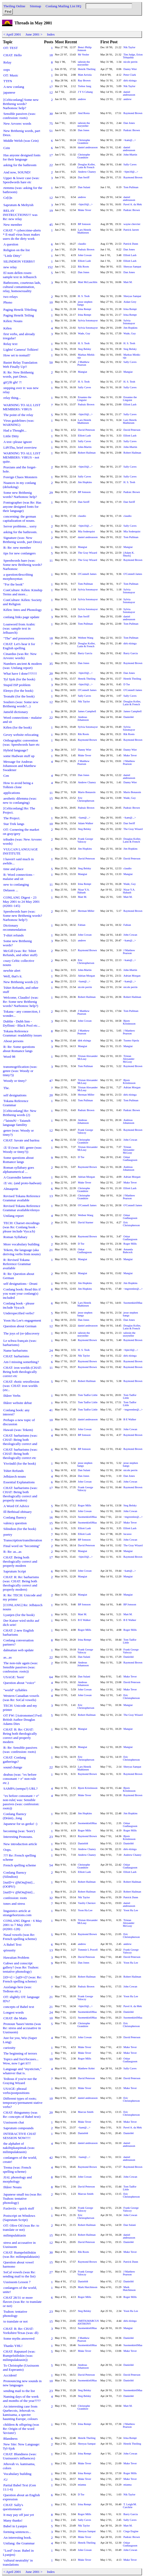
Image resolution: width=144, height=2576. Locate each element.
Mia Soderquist (86, 531)
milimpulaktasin (14, 2235)
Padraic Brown (132, 130)
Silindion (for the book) (19, 1529)
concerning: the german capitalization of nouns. (19, 518)
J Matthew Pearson (83, 363)
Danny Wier (130, 69)
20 (51, 673)
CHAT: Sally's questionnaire (13, 2507)
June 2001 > (34, 34)
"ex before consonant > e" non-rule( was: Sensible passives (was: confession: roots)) (21, 1802)
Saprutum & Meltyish (18, 205)
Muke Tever (84, 210)
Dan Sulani (84, 187)
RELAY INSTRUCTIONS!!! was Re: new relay (20, 215)
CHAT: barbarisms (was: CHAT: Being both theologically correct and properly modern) (20, 1494)
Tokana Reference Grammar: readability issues (22, 1033)
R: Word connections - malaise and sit (18, 877)
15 (51, 798)
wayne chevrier (132, 224)
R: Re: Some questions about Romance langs (19, 1049)
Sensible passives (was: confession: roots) (19, 116)
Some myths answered (18, 2338)
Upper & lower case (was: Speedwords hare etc (21, 180)
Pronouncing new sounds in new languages (22, 2383)
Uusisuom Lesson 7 (17, 2282)
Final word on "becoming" (21, 1546)
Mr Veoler (83, 54)
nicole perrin (131, 61)
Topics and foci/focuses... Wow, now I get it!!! (21, 2061)
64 (51, 1677)
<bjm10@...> (131, 171)
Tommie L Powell (88, 1949)
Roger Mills (130, 1243)
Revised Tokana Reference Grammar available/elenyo (21, 1208)
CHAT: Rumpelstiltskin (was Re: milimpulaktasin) (21, 2254)
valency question (15, 1523)
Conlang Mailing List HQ (63, 6)
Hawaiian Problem (16, 1957)
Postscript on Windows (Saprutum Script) (19, 2218)
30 (51, 114)
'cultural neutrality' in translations (18, 2562)
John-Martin (130, 154)
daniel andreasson (129, 93)
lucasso (128, 1534)
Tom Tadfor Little (88, 1395)
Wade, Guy (84, 333)
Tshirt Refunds (13, 1471)
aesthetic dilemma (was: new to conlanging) (20, 800)
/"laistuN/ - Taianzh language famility (16, 1123)
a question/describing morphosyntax (18, 577)
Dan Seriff (84, 177)
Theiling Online (14, 6)
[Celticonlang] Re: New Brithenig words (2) (19, 1113)
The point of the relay (18, 415)
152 (50, 267)
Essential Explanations (19, 1482)
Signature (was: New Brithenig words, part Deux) (22, 540)
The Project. (11, 818)
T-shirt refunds (13, 935)
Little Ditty (11, 436)
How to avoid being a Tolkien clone (18, 785)
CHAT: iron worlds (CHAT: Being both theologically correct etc (22, 1372)
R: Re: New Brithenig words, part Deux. (18, 374)
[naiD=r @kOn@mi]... (19, 1892)
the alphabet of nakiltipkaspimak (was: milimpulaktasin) (19, 2148)
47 (51, 1081)
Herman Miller (86, 910)
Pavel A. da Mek (133, 204)
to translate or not (15, 2321)
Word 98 (9, 1056)
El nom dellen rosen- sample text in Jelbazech (20, 275)
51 (51, 131)
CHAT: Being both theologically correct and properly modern (20, 1561)
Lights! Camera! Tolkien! (21, 349)
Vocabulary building (17, 2474)
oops (6, 70)
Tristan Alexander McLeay (128, 1059)
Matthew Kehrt (86, 2068)
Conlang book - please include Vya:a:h (18, 1305)
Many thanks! (13, 2520)
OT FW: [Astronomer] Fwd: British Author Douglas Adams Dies (22, 1719)
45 (51, 225)
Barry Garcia (85, 653)
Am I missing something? (21, 1362)
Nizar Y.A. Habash (83, 891)
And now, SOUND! (17, 172)
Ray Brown (84, 80)
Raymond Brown (133, 113)
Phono (7, 302)
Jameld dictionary (15, 712)
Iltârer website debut (17, 1403)
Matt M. (128, 282)
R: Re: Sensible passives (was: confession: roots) (20, 1750)
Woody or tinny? (14, 1081)
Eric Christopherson (85, 799)
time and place (13, 869)
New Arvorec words (17, 123)
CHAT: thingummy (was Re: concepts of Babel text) (21, 2115)
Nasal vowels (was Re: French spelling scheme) (20, 1937)
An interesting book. (17, 2537)
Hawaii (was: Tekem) (18, 1430)
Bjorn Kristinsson (129, 1022)
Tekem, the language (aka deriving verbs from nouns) (21, 1252)
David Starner (85, 1222)
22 (51, 165)
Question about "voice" (19, 1683)
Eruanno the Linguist (84, 398)
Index (51, 34)
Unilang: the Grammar (19, 2543)
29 (51, 493)
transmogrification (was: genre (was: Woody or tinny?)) (20, 1071)
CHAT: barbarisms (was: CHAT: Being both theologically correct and (20, 1440)
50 (51, 362)
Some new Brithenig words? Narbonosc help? (20, 495)
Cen (6, 776)
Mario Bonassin (87, 792)
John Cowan (85, 255)
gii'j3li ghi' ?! (12, 382)
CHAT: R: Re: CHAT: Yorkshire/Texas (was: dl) (20, 2331)
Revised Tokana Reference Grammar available (21, 1198)
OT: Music (10, 75)
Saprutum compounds (18, 2128)
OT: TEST (10, 48)
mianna (82, 2484)
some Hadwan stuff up (18, 756)
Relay (7, 62)
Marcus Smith (85, 2112)
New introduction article (20, 1844)
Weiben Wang (85, 637)
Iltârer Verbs (11, 1396)
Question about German (19, 1326)
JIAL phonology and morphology (17, 2179)
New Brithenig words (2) (20, 982)
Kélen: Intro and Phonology (22, 610)
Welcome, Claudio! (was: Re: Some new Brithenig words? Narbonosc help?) (21, 1002)
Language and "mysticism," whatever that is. (22, 2071)
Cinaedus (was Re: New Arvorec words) (20, 656)
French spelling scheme (19, 1865)
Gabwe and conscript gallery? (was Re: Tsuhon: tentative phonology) (21, 1967)
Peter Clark (130, 74)
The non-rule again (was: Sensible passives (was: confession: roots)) (20, 1667)
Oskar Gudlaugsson (130, 1158)
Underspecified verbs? (18, 1313)
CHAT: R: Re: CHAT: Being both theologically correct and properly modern (20, 1735)
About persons (13, 1041)
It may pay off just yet (18, 2515)
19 (51, 211)
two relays (10, 297)
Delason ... (10, 890)
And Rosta (84, 113)
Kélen (7, 328)
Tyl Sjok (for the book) (19, 679)
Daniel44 (129, 717)
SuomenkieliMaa (133, 1302)
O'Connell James (87, 574)
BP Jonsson (84, 224)
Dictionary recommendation (14, 927)
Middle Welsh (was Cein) (21, 141)
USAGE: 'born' (13, 1677)
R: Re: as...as (12, 1552)
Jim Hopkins (131, 327)
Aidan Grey (130, 301)
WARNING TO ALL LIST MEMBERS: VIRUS (21, 407)
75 (51, 123)
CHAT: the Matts (15, 2018)
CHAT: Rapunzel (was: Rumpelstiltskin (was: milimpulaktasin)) (19, 2355)
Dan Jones (129, 123)
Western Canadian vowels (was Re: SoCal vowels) (21, 1698)
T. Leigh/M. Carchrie (130, 2506)
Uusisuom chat (13, 2122)
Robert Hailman (87, 452)
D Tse (127, 684)
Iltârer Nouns (12, 2187)
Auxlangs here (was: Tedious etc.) (17, 1989)
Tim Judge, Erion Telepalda (133, 56)
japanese (9, 92)
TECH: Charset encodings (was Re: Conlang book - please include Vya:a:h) (21, 1227)
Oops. (7, 1850)
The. (6, 1088)
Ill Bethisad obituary (17, 1512)
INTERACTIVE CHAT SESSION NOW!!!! (19, 2136)
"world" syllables (15, 1690)
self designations (14, 1095)
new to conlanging (16, 884)
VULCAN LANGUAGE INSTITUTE (20, 851)
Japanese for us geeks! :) (20, 1824)
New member (12, 225)
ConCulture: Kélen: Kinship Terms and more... (22, 592)
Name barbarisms (15, 1350)
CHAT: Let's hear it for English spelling (19, 646)
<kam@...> (130, 140)
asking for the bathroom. (20, 532)
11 (51, 560)
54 (51, 1865)
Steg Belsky (84, 349)
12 (51, 92)
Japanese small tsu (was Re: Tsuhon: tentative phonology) (22, 2198)
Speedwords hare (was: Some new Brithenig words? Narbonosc (22, 565)
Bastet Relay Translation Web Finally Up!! (20, 365)
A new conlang (13, 87)
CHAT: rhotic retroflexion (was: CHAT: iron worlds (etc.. (21, 1386)
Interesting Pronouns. (18, 1837)
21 (51, 1250)
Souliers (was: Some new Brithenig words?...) (20, 704)
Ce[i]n (7, 198)
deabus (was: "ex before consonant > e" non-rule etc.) (20, 1779)
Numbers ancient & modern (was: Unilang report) (22, 666)
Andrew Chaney (87, 171)
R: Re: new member (17, 547)
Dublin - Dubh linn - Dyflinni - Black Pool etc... (21, 1023)
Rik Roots (83, 266)
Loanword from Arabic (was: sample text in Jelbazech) (19, 628)
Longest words (13, 2012)
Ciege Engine (131, 2531)
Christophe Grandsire (83, 141)
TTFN (7, 81)
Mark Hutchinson (87, 2287)
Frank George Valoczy (85, 840)
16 (51, 1517)
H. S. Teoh (84, 296)
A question (10, 244)
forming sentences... (17, 2532)
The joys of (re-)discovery (21, 1333)
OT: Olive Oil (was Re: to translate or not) (21, 2228)
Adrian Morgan (86, 975)
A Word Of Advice (16, 1506)
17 (51, 87)
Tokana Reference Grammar (15, 1103)
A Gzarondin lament (17, 1177)
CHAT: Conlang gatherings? (14, 1759)
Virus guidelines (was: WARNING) (18, 423)
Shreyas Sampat (132, 266)
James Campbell (87, 711)
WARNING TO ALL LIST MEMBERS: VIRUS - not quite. (21, 457)
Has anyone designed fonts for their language (21, 157)
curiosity (9, 2048)
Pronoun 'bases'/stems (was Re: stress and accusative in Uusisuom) (22, 2028)
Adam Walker (85, 823)
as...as (7, 1657)
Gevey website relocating (20, 735)
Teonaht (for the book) (18, 696)
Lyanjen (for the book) (18, 1615)
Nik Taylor (129, 47)
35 (51, 664)
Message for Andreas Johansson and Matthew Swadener (19, 766)
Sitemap (35, 6)
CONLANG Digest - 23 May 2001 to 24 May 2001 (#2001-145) (21, 901)
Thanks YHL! (13, 2346)
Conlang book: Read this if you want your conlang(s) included (22, 1293)
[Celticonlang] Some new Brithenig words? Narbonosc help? (21, 104)
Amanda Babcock (128, 1251)
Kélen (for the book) (17, 727)
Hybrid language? (15, 750)
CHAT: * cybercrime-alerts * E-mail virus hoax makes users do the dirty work (22, 234)
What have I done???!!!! (20, 673)
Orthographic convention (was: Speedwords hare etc (21, 742)
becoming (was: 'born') (19, 1831)
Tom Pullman (131, 187)
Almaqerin (10, 1189)
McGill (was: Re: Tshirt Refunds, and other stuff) (20, 953)
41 (51, 1410)
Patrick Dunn (131, 243)
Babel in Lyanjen (15, 2526)
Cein (6, 148)
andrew (82, 99)
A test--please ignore (17, 442)
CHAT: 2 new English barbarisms (18, 1632)
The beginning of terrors (20, 2053)
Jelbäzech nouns (14, 1476)
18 (51, 55)
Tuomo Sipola (131, 1040)
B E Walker (130, 1419)
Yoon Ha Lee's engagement (22, 1320)
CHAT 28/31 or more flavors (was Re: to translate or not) (22, 2302)
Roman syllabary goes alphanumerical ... (18, 1170)
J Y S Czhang (85, 91)
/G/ (5, 2479)
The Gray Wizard (87, 552)
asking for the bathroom (20, 165)
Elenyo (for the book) (18, 691)
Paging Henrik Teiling (18, 315)
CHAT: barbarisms (16, 1356)
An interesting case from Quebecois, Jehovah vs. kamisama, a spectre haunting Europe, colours (20, 2412)
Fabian (81, 924)
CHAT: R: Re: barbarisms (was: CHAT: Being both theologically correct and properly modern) (21, 1583)
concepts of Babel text (18, 2007)
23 (51, 1837)
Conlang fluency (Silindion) (14, 1875)
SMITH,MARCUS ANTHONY (88, 2322)
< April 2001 (12, 34)
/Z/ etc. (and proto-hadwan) (22, 1183)
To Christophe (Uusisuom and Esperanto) (21, 2367)
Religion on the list (16, 250)
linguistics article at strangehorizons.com (17, 1913)
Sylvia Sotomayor (88, 320)
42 (51, 2157)
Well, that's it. (12, 976)
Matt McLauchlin (87, 282)
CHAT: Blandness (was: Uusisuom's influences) (20, 2456)
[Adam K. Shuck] (129, 554)
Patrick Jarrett (131, 229)
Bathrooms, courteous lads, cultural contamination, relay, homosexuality (22, 287)
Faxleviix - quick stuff (18, 2208)
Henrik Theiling (87, 69)
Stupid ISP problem (17, 685)
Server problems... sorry (20, 526)
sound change (12, 1767)
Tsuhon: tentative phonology (15, 2314)
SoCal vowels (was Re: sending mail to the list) (19, 2274)
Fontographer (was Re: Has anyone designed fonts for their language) (22, 506)
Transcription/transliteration (22, 1540)
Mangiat (82, 371)
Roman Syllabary (15, 1237)
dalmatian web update (18, 1650)
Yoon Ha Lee (85, 1910)
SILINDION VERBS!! (19, 261)
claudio (82, 243)
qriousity (9, 1950)
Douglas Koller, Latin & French (86, 166)
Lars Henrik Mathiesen (84, 231)
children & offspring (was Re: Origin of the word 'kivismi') (21, 2429)
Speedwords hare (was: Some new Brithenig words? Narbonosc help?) (22, 915)
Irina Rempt (84, 309)
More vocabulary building (21, 1244)
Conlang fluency (14, 1517)
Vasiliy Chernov (87, 1903)
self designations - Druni (20, 1284)
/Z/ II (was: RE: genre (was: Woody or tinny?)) (22, 1150)
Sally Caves (130, 164)
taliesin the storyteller (83, 63)
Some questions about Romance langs (18, 1160)
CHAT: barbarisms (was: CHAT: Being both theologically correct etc (20, 1454)
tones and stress (14, 1903)
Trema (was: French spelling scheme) (17, 2169)
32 (51, 1898)
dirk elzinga (130, 80)
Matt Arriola (85, 74)
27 (51, 2272)
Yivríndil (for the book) (19, 1463)
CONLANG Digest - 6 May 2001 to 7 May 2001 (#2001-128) (22, 1925)
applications (11, 793)
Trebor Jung (84, 86)
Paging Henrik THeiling (20, 310)
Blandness (10, 2438)
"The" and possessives (18, 638)
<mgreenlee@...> (133, 1288)
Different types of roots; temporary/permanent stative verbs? (22, 2103)
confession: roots (15, 1898)
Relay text (10, 344)
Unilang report (13, 1216)
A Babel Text (12, 1944)
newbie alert (11, 970)
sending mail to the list (19, 2391)
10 (51, 302)
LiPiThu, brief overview (20, 447)
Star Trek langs (13, 824)
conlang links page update (21, 617)
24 (51, 1350)
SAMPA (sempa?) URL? (20, 1788)
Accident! (10, 2375)
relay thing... (12, 398)
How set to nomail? (16, 355)
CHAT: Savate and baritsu (21, 1140)
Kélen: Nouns (13, 321)
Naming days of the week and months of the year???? (22, 2399)
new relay (10, 267)
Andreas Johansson (83, 718)
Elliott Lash (130, 255)
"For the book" (13, 584)
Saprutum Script (14, 1571)
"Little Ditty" (12, 256)
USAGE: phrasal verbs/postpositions (16, 2091)
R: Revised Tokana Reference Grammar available (17, 1264)
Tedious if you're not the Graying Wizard (20, 2081)
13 (51, 1196)
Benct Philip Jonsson (84, 49)
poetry (7, 1534)
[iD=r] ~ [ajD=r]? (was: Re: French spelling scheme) (22, 1979)
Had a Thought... (15, 430)
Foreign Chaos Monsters (20, 477)
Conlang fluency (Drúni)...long (14, 1816)
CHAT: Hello (12, 55)
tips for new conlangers (19, 553)
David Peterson (86, 429)
